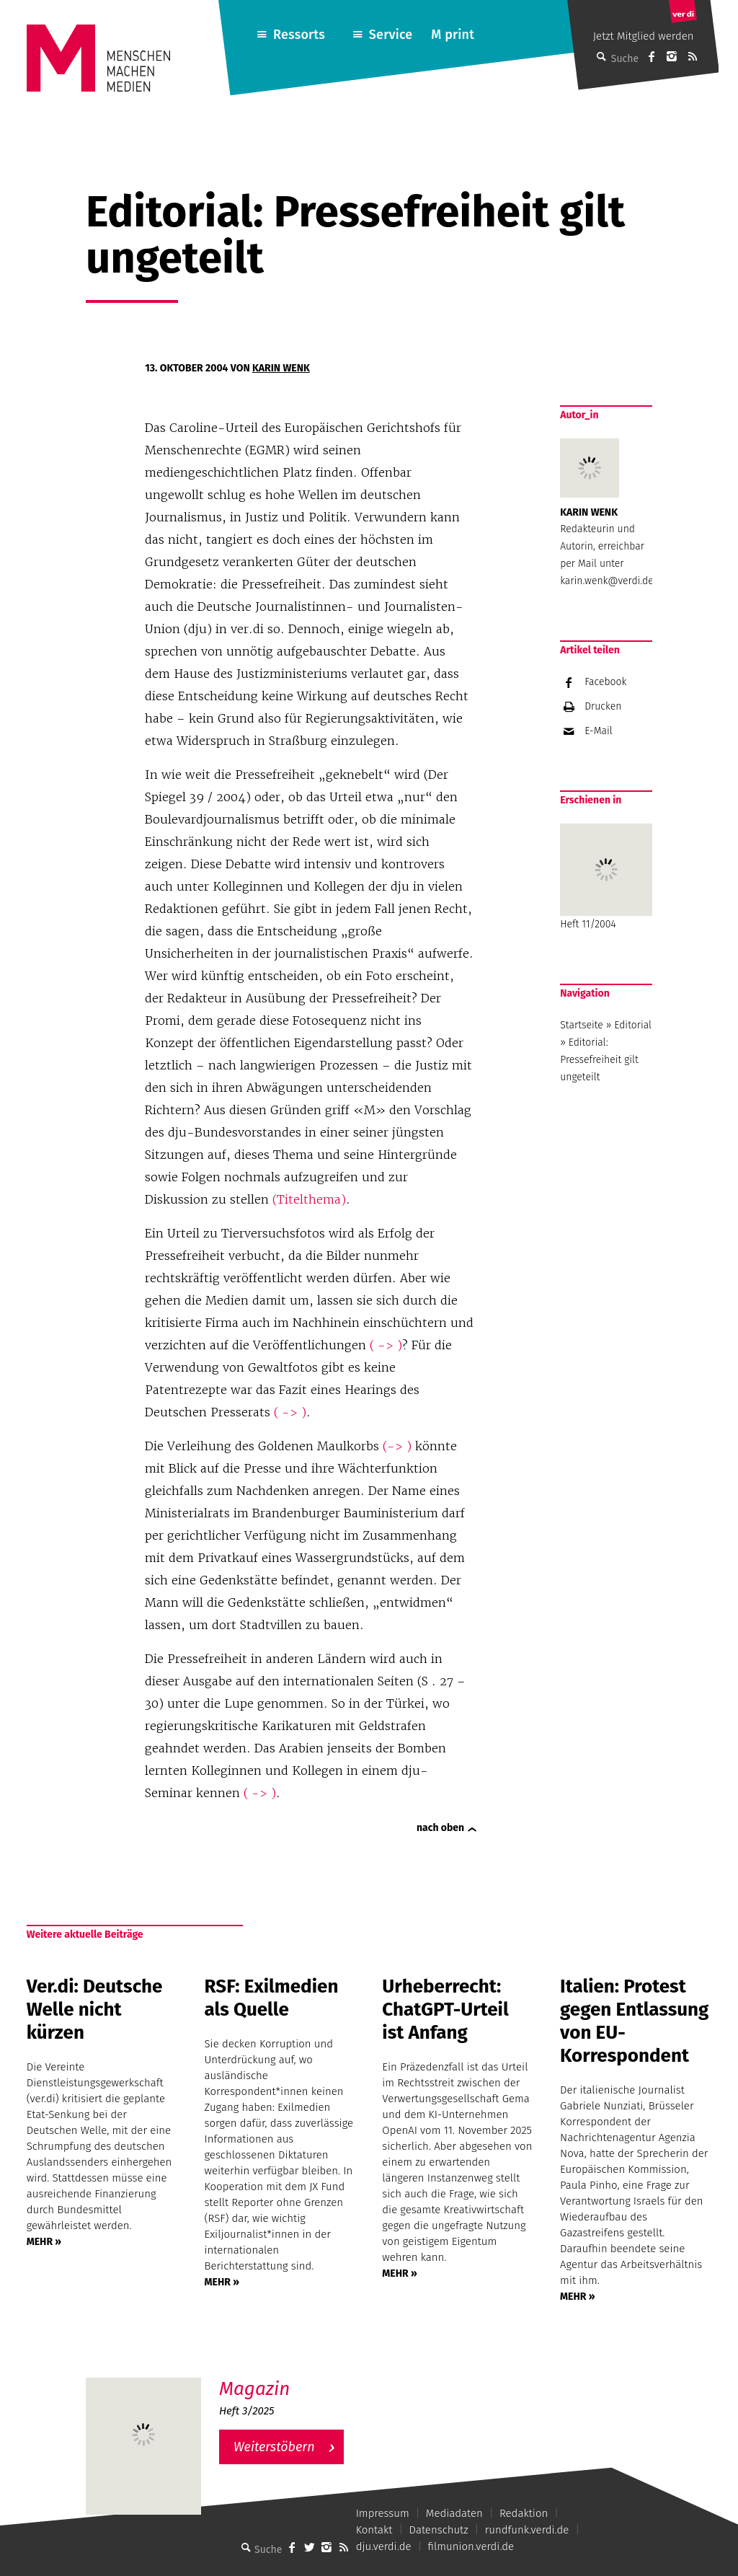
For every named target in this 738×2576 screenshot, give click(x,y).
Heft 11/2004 (606, 877)
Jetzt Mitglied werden (643, 36)
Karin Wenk (281, 368)
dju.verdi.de (384, 2546)
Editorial (633, 1025)
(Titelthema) (309, 1199)
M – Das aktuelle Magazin (288, 2377)
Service (391, 35)
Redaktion (523, 2513)
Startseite (581, 1025)
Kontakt (374, 2529)
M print (452, 35)
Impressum (382, 2513)
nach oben (440, 1828)
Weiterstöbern (274, 2447)
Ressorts (299, 35)
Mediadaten (454, 2513)
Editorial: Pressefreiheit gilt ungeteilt (599, 1059)
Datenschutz (438, 2529)
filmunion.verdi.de (471, 2546)
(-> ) (397, 1446)
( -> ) (386, 1345)
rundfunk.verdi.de (527, 2529)
